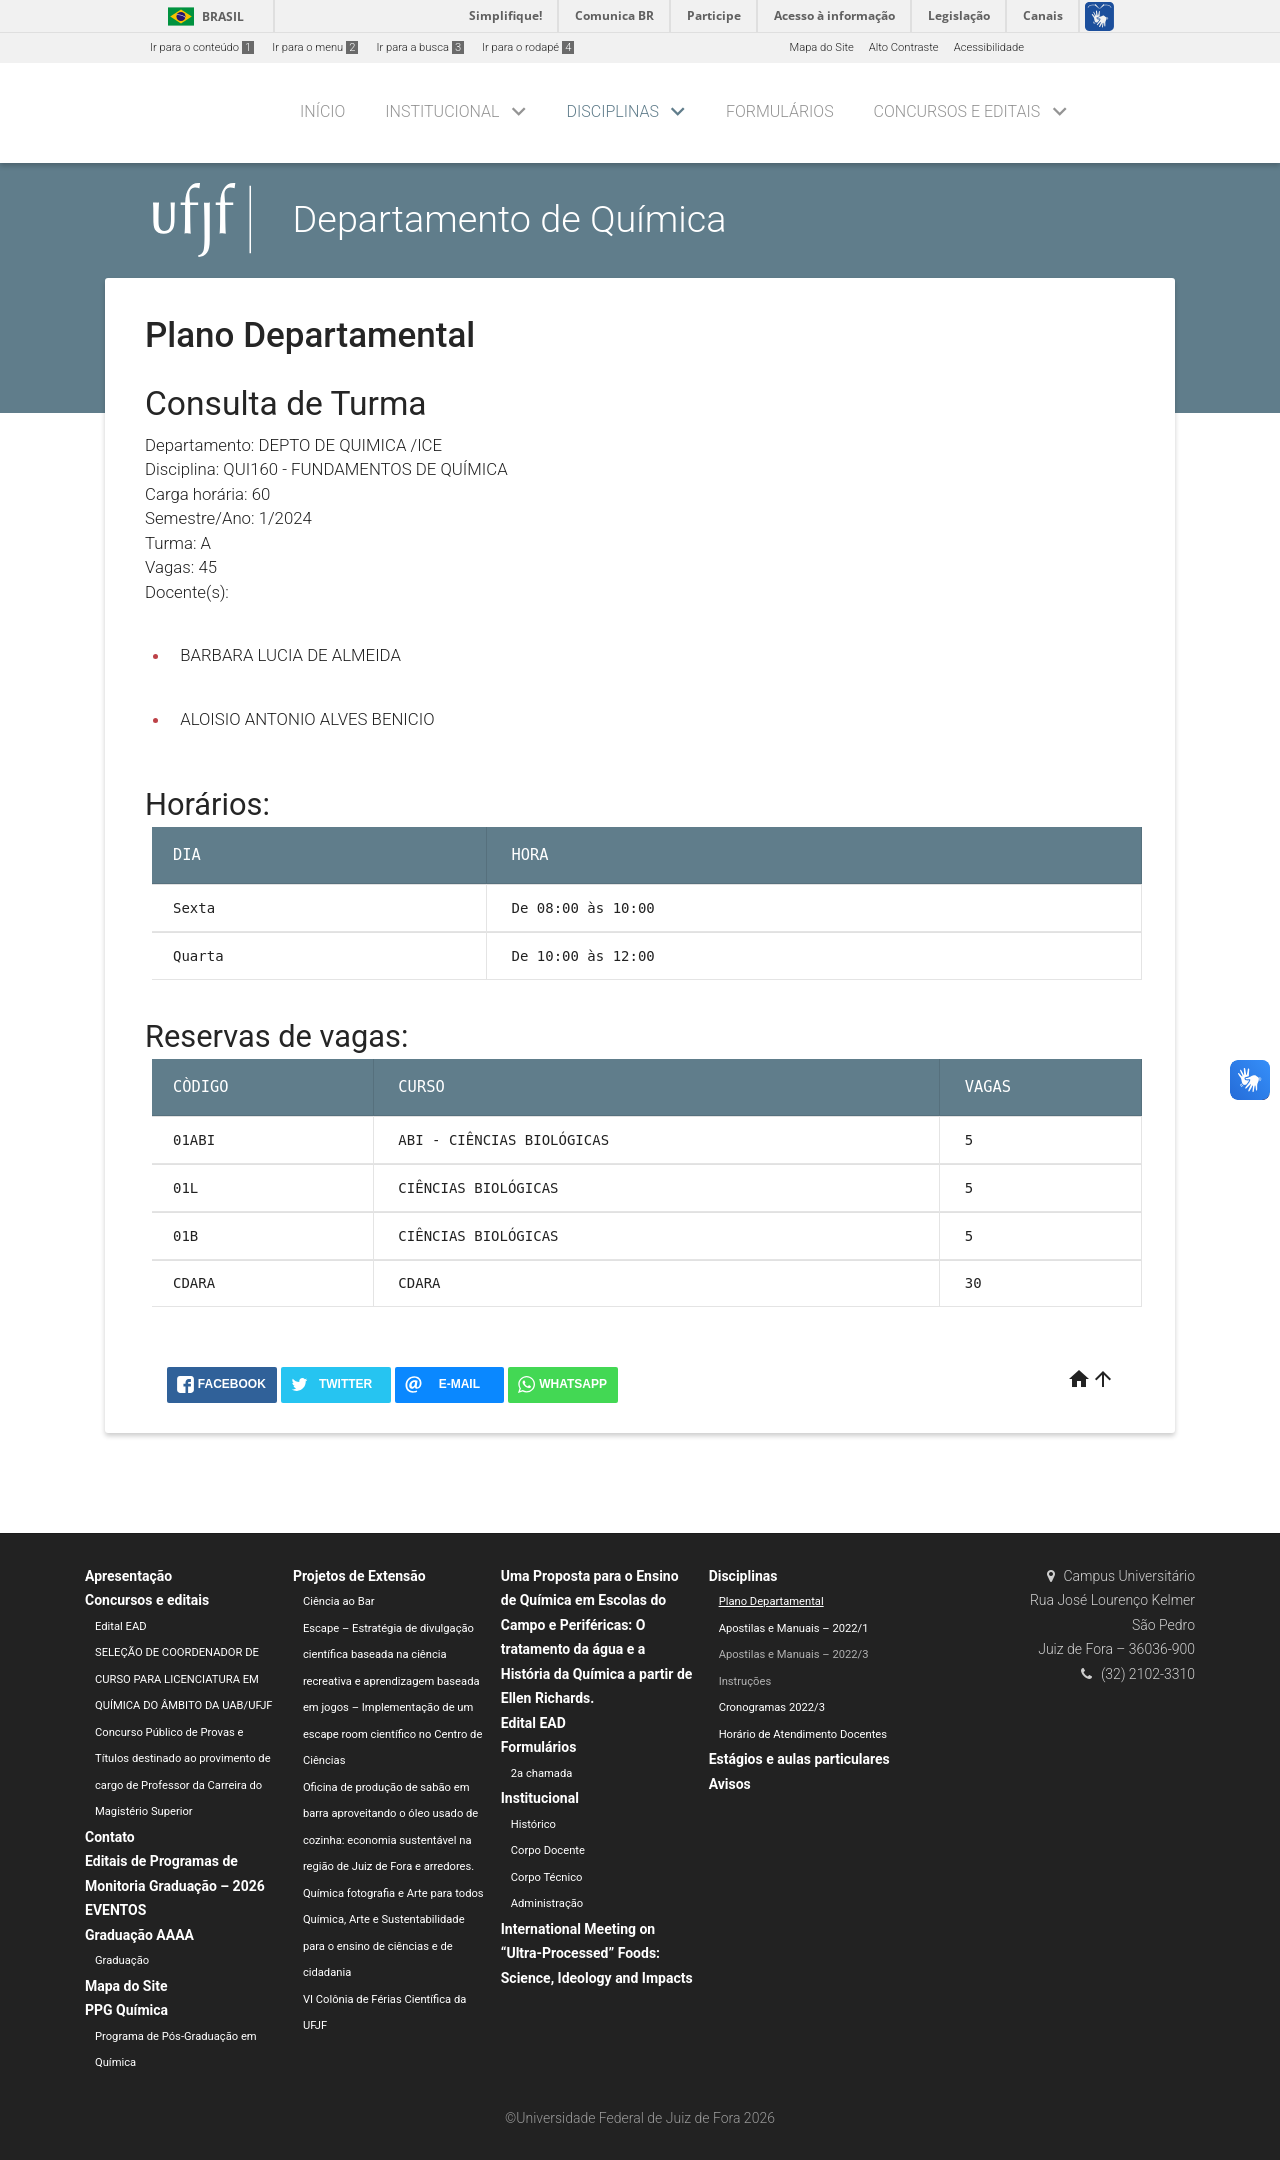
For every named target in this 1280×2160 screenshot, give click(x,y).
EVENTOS (115, 1910)
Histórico (533, 1824)
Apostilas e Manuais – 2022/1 (794, 1628)
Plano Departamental (771, 1601)
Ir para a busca (420, 47)
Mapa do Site (821, 47)
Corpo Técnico (547, 1877)
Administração (547, 1903)
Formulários (780, 111)
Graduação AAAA (139, 1935)
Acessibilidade (989, 47)
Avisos (730, 1784)
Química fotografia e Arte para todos (393, 1893)
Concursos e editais (957, 111)
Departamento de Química (510, 219)
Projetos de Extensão (359, 1576)
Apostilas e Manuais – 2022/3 (794, 1654)
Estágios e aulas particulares (799, 1759)
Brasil (202, 16)
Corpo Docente (548, 1850)
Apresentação (128, 1576)
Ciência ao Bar (339, 1601)
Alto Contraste (904, 47)
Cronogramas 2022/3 (772, 1707)
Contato (110, 1837)
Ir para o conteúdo (202, 47)
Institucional (442, 111)
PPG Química (126, 2010)
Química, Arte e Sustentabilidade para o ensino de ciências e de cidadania (384, 1946)
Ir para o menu (315, 47)
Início (322, 111)
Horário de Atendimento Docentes (803, 1734)
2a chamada (542, 1773)
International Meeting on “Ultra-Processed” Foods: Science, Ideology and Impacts (597, 1953)
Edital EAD (121, 1626)
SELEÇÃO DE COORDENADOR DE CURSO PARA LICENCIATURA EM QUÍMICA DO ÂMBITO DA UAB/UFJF (184, 1679)
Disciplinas (613, 111)
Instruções (745, 1681)
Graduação (122, 1960)
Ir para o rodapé (528, 47)
